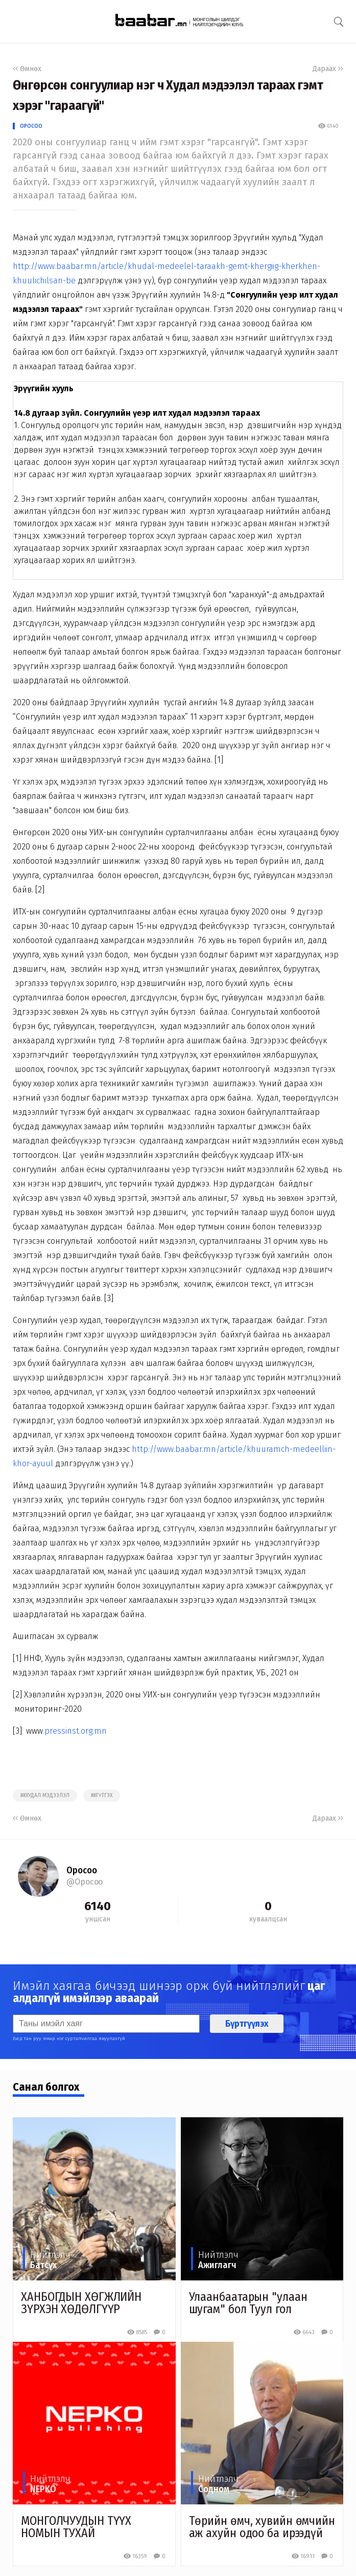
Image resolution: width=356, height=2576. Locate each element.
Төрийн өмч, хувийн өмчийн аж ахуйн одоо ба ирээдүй (262, 2527)
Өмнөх (27, 68)
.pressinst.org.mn (75, 1731)
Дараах (328, 68)
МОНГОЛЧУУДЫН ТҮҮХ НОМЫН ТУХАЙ (76, 2527)
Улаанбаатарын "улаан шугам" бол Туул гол (248, 2303)
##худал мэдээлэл (44, 1796)
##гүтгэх (101, 1796)
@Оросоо (84, 1882)
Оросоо (31, 126)
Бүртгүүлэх (246, 2023)
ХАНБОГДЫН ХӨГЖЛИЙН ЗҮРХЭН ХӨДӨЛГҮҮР (81, 2303)
